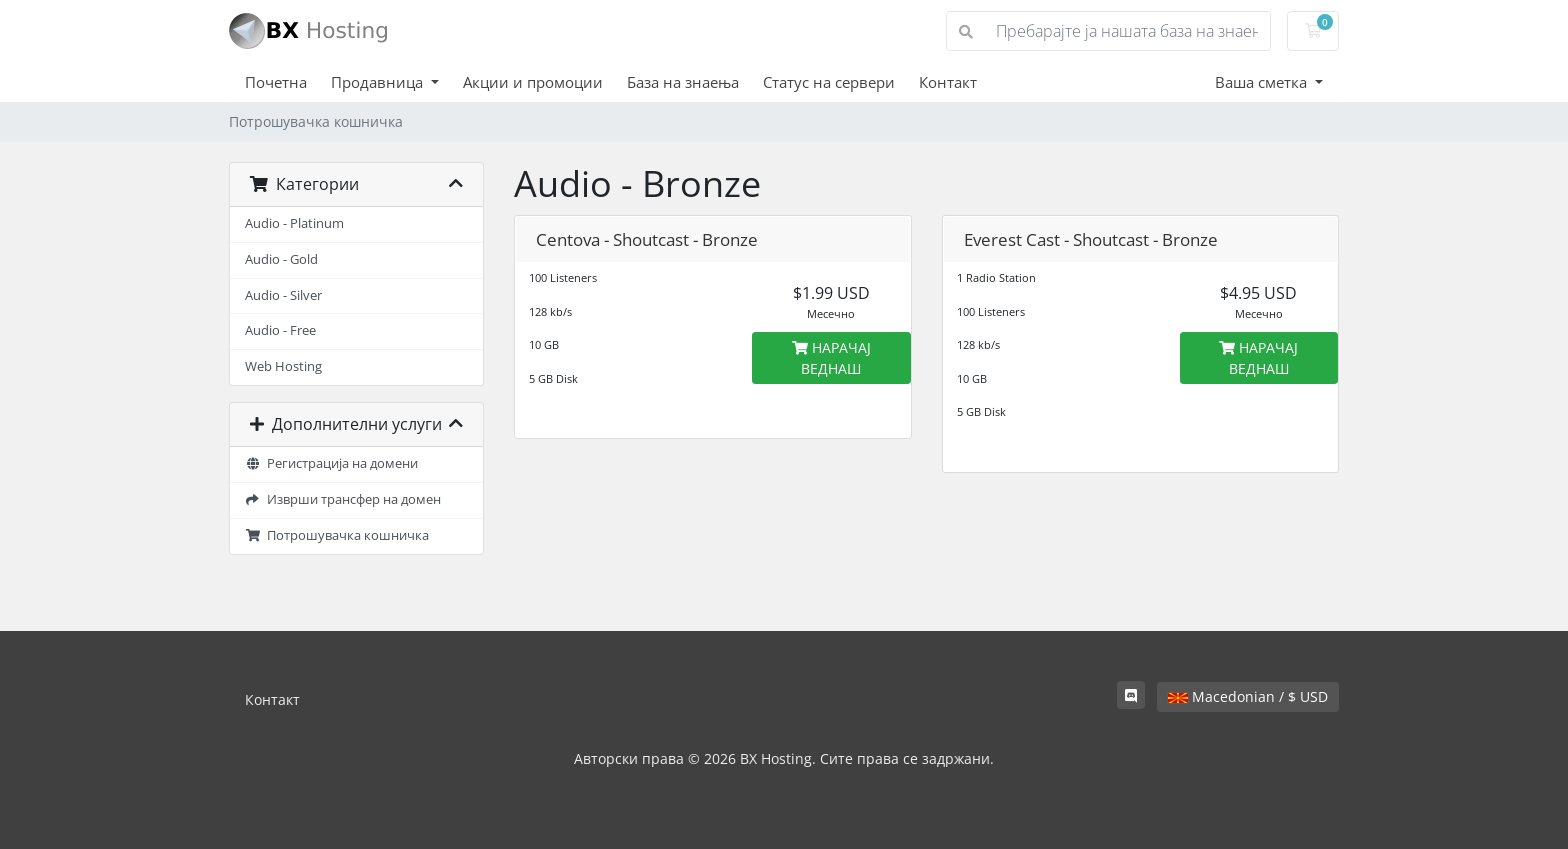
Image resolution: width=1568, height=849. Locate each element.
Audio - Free (280, 330)
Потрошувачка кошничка (337, 535)
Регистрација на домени (331, 463)
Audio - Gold (281, 259)
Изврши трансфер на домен (343, 499)
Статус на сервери (829, 82)
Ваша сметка (1263, 82)
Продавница (379, 82)
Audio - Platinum (294, 223)
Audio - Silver (283, 295)
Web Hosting (283, 366)
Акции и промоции (533, 82)
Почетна (276, 82)
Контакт (948, 82)
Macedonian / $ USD (1248, 696)
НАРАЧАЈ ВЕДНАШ (831, 358)
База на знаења (683, 82)
